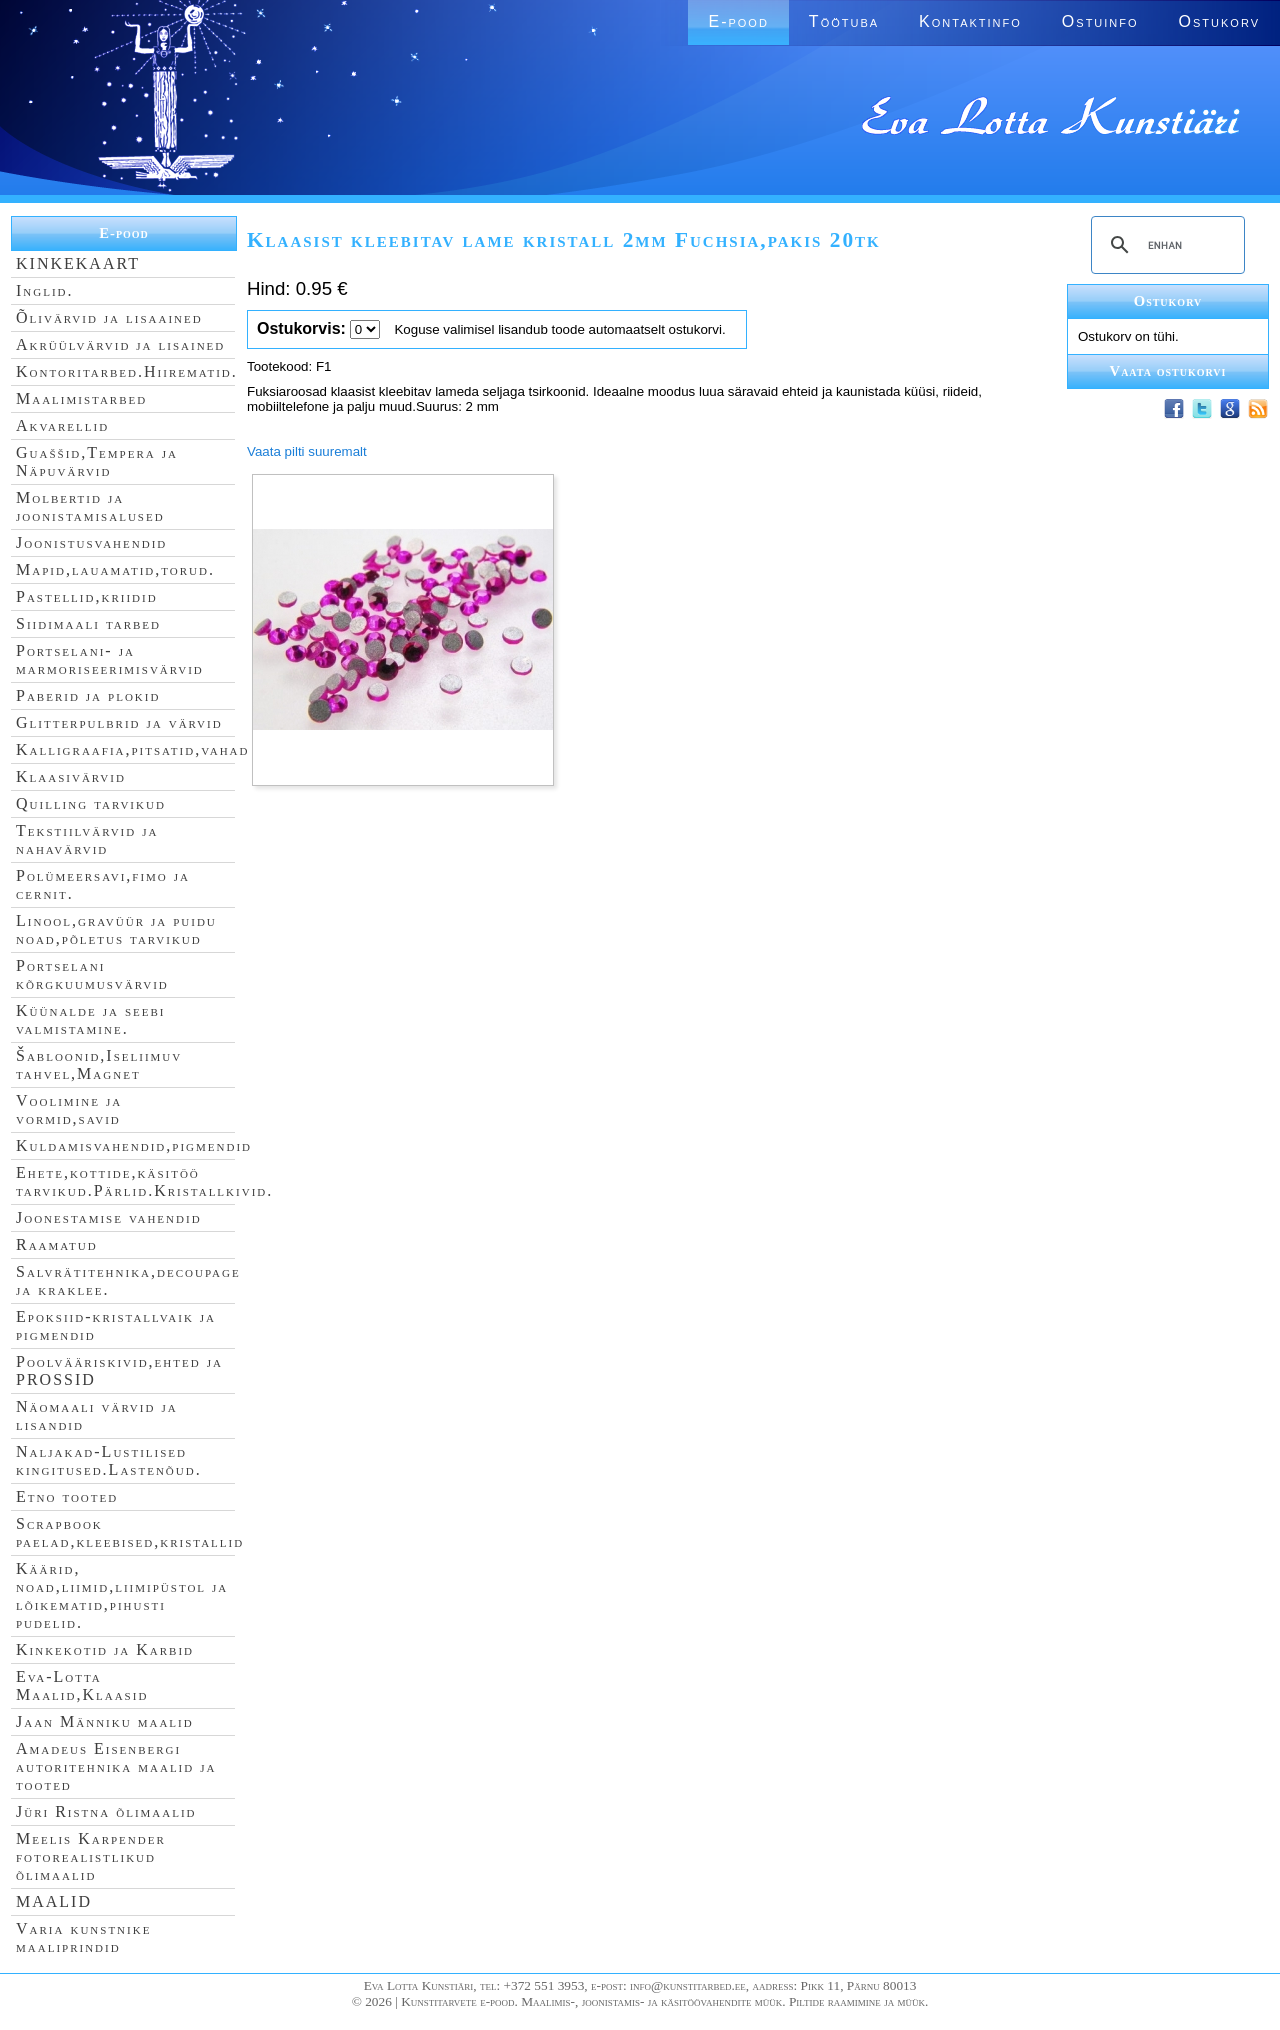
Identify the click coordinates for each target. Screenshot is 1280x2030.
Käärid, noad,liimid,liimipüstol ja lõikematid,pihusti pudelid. (122, 1595)
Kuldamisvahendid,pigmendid (134, 1145)
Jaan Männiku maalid (105, 1721)
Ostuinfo (1100, 21)
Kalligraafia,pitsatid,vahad (132, 749)
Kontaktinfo (970, 21)
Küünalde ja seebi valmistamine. (91, 1019)
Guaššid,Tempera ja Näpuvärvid (97, 461)
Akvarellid (62, 425)
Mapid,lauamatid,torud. (115, 569)
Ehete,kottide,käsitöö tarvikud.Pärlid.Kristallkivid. (144, 1181)
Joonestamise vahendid (109, 1217)
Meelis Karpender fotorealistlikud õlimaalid (91, 1856)
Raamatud (57, 1244)
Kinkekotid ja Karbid (105, 1649)
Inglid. (45, 290)
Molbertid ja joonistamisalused (90, 506)
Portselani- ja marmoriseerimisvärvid (110, 659)
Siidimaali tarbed (88, 623)
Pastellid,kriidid (87, 596)
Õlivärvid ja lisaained (109, 317)
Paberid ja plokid (88, 695)
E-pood (738, 21)
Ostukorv (1219, 21)
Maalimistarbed (81, 398)
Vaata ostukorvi (1168, 371)
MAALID (54, 1901)
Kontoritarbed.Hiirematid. (127, 371)
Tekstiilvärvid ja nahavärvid (87, 839)
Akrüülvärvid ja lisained (120, 344)
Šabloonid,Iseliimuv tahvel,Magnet (99, 1064)
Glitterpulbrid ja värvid (119, 722)
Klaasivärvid (71, 776)
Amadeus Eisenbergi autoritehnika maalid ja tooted (116, 1766)
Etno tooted (67, 1496)
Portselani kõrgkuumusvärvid (92, 974)
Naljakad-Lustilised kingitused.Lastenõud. (109, 1460)
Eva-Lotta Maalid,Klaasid (82, 1685)
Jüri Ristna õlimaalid (106, 1811)
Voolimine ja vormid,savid (69, 1109)
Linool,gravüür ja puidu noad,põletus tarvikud (116, 929)
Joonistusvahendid (91, 542)
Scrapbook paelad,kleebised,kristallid (130, 1532)
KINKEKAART (78, 263)
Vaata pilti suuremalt (307, 451)
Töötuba (844, 21)
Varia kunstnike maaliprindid (83, 1937)
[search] (1165, 245)
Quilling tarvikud (91, 803)
